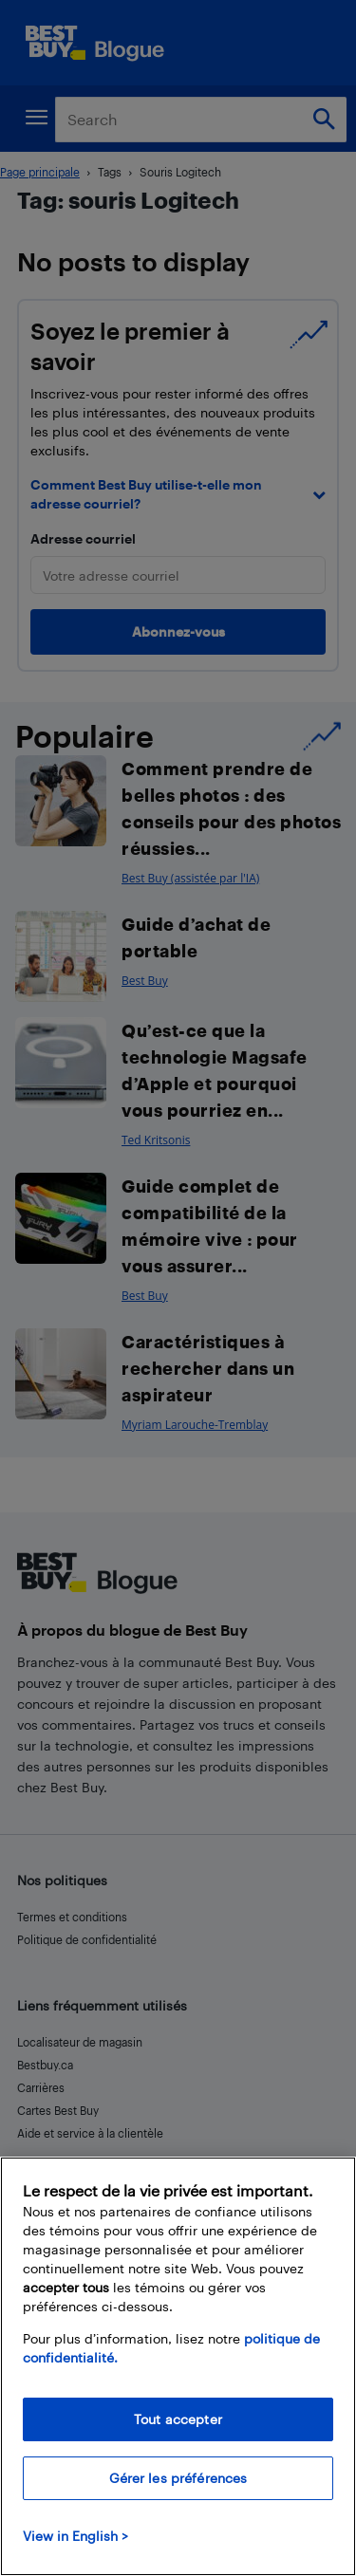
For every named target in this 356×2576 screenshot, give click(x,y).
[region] (178, 2366)
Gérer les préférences (178, 2478)
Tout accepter (178, 2419)
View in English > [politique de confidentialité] (75, 2536)
